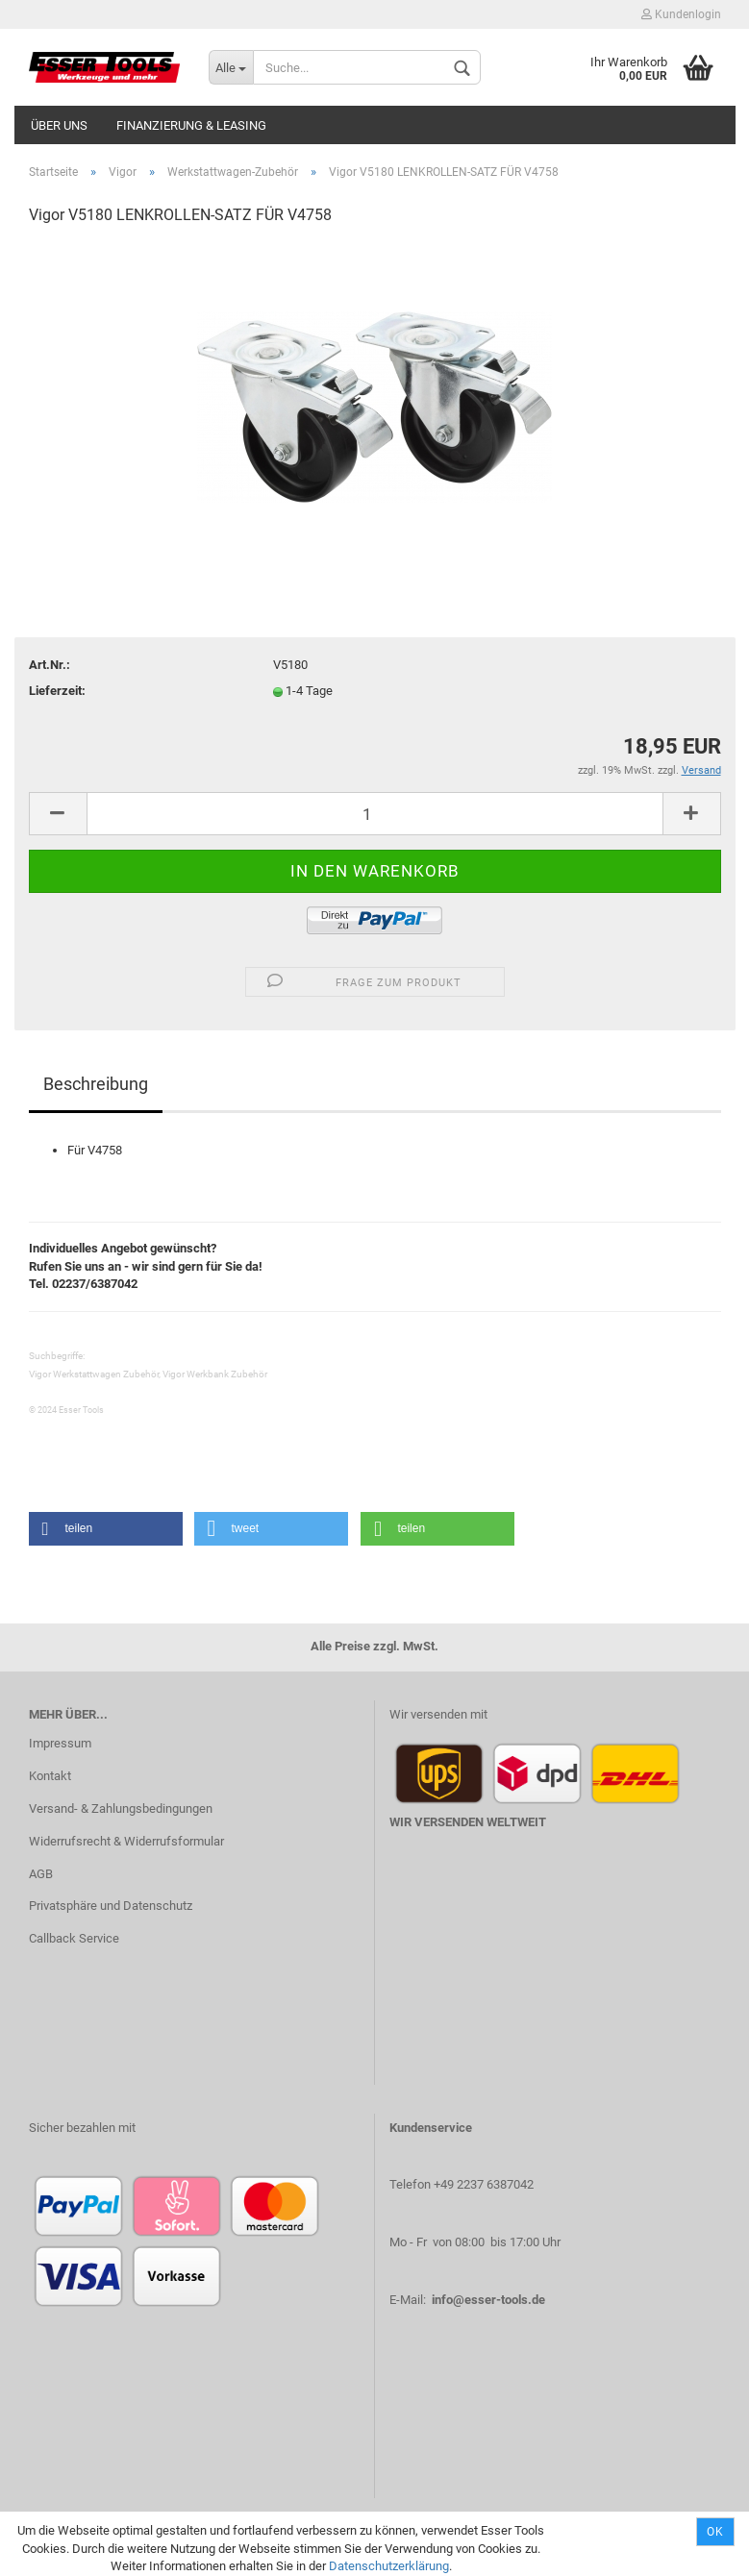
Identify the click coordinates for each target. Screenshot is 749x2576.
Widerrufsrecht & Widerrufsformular (126, 1841)
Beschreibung (95, 1084)
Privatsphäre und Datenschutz (110, 1905)
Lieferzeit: (57, 690)
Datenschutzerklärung (389, 2566)
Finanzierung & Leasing (191, 125)
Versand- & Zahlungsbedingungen (120, 1808)
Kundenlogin (681, 14)
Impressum (60, 1743)
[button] (106, 1529)
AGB (41, 1874)
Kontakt (50, 1776)
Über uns (59, 125)
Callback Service (74, 1938)
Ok (715, 2532)
